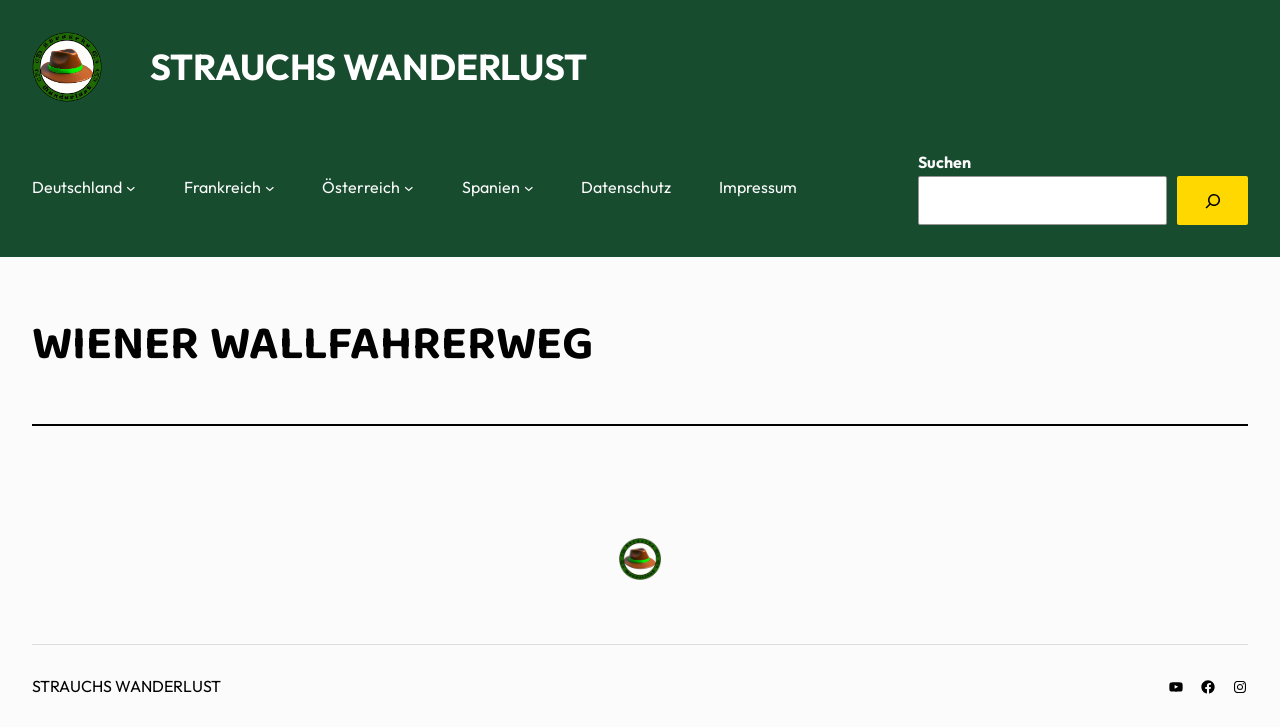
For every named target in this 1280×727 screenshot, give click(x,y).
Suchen (944, 162)
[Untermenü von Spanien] (529, 188)
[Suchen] (1212, 200)
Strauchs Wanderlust (368, 66)
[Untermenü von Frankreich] (270, 188)
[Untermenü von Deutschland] (131, 188)
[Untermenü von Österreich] (409, 188)
